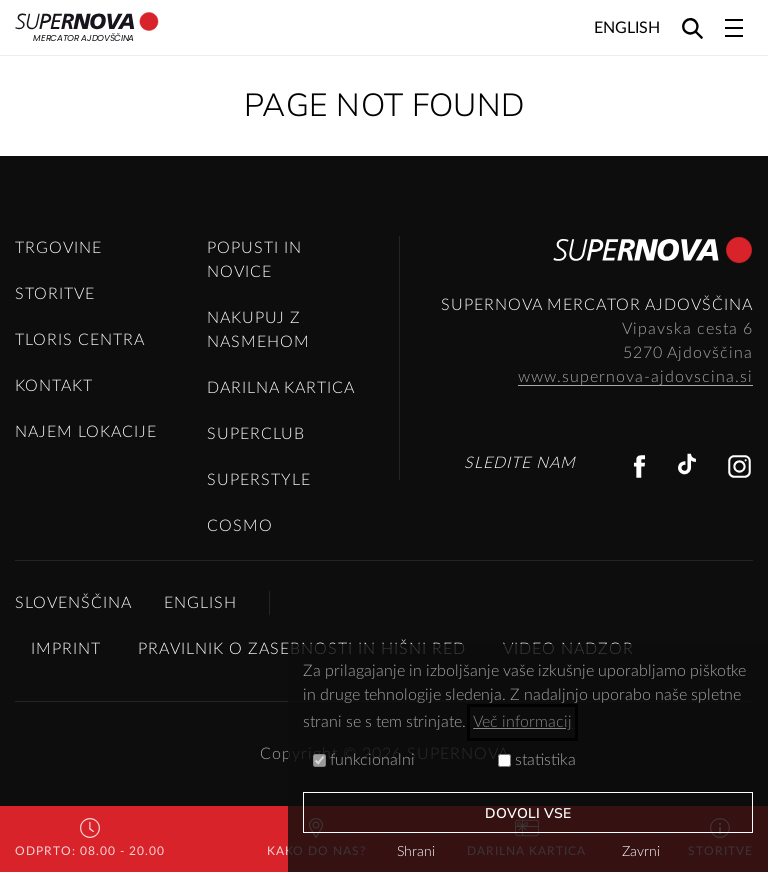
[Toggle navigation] (734, 28)
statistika (537, 760)
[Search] (692, 27)
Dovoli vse (528, 813)
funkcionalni (364, 760)
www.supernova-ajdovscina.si (635, 377)
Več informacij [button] (522, 722)
